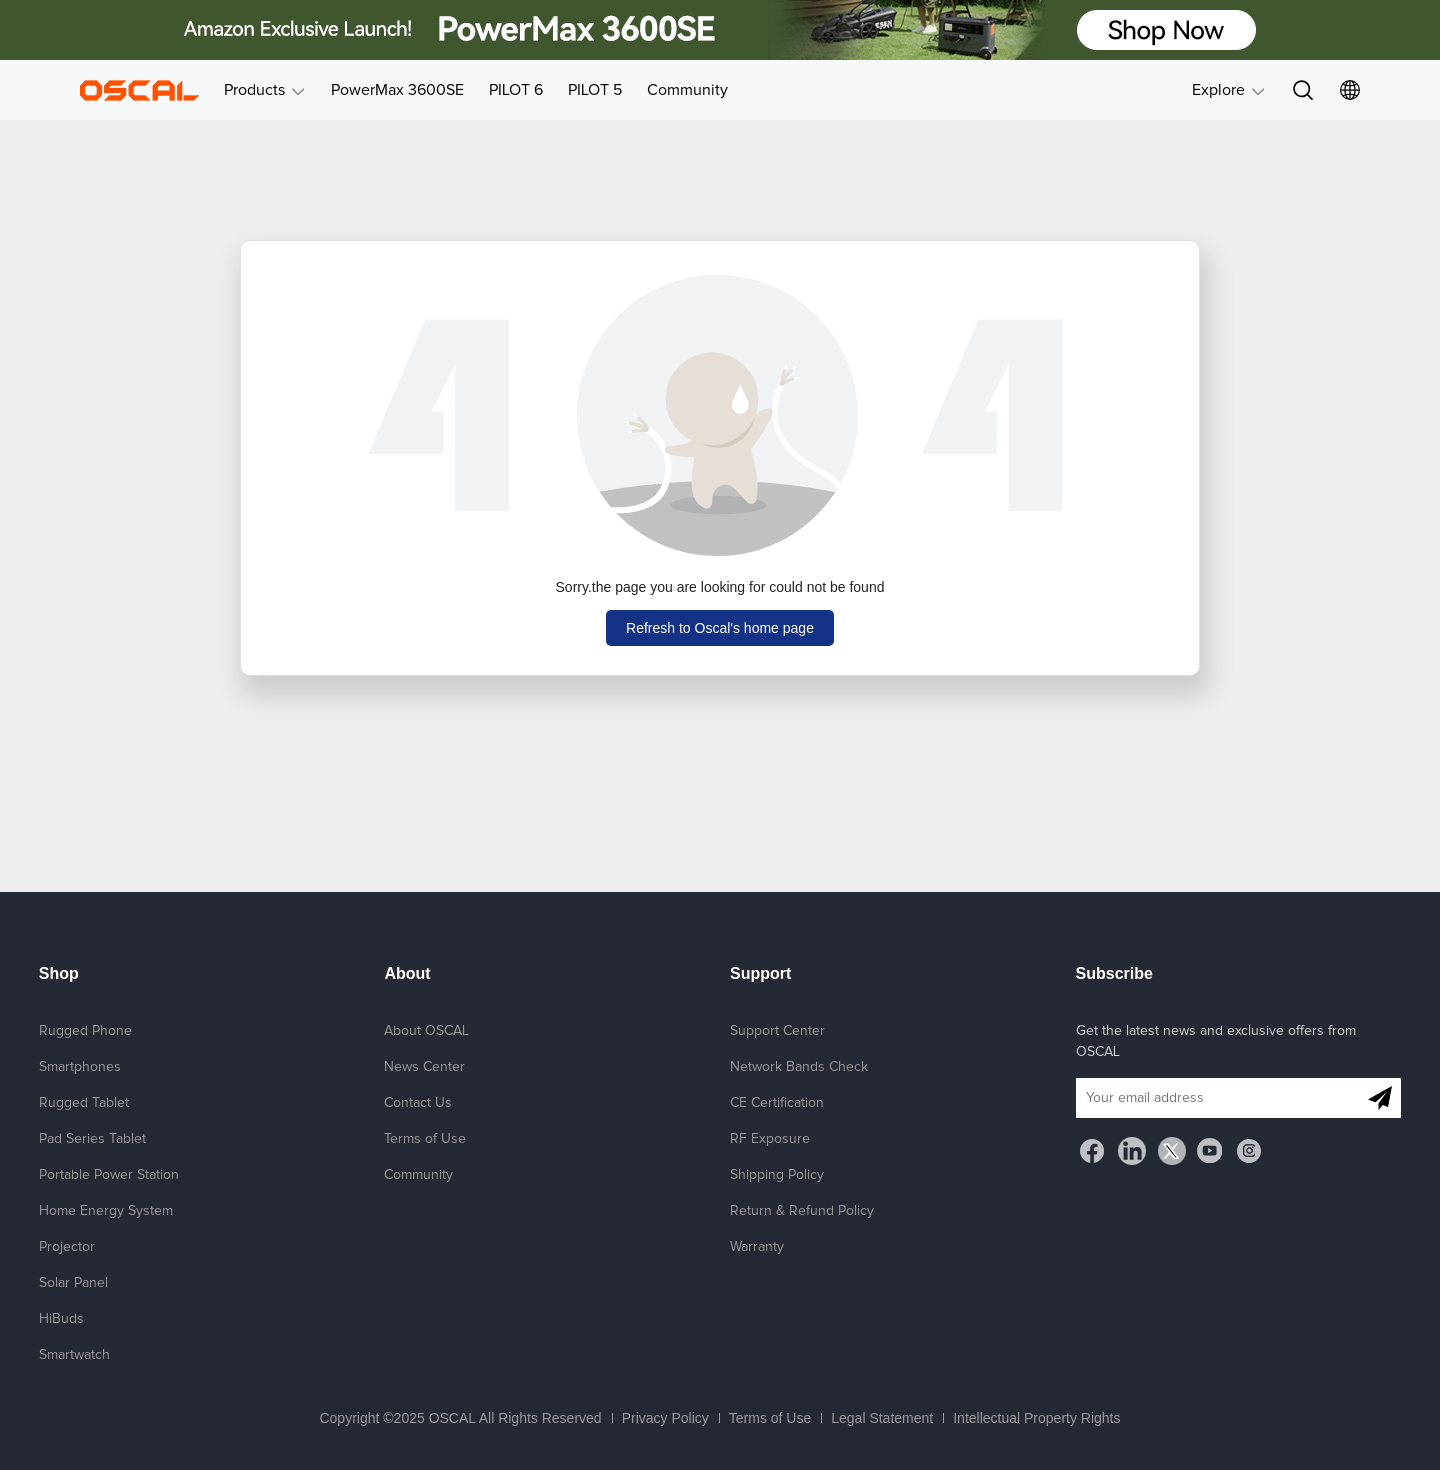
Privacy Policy (665, 1418)
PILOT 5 (595, 90)
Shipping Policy (777, 1175)
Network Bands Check (799, 1067)
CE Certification (777, 1103)
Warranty (757, 1247)
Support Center (777, 1031)
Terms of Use (425, 1139)
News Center (424, 1067)
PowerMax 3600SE (397, 90)
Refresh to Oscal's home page (720, 628)
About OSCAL (426, 1031)
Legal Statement (882, 1418)
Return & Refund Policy (802, 1211)
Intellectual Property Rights (1036, 1418)
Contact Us (418, 1103)
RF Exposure (770, 1139)
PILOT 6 (516, 90)
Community (687, 90)
